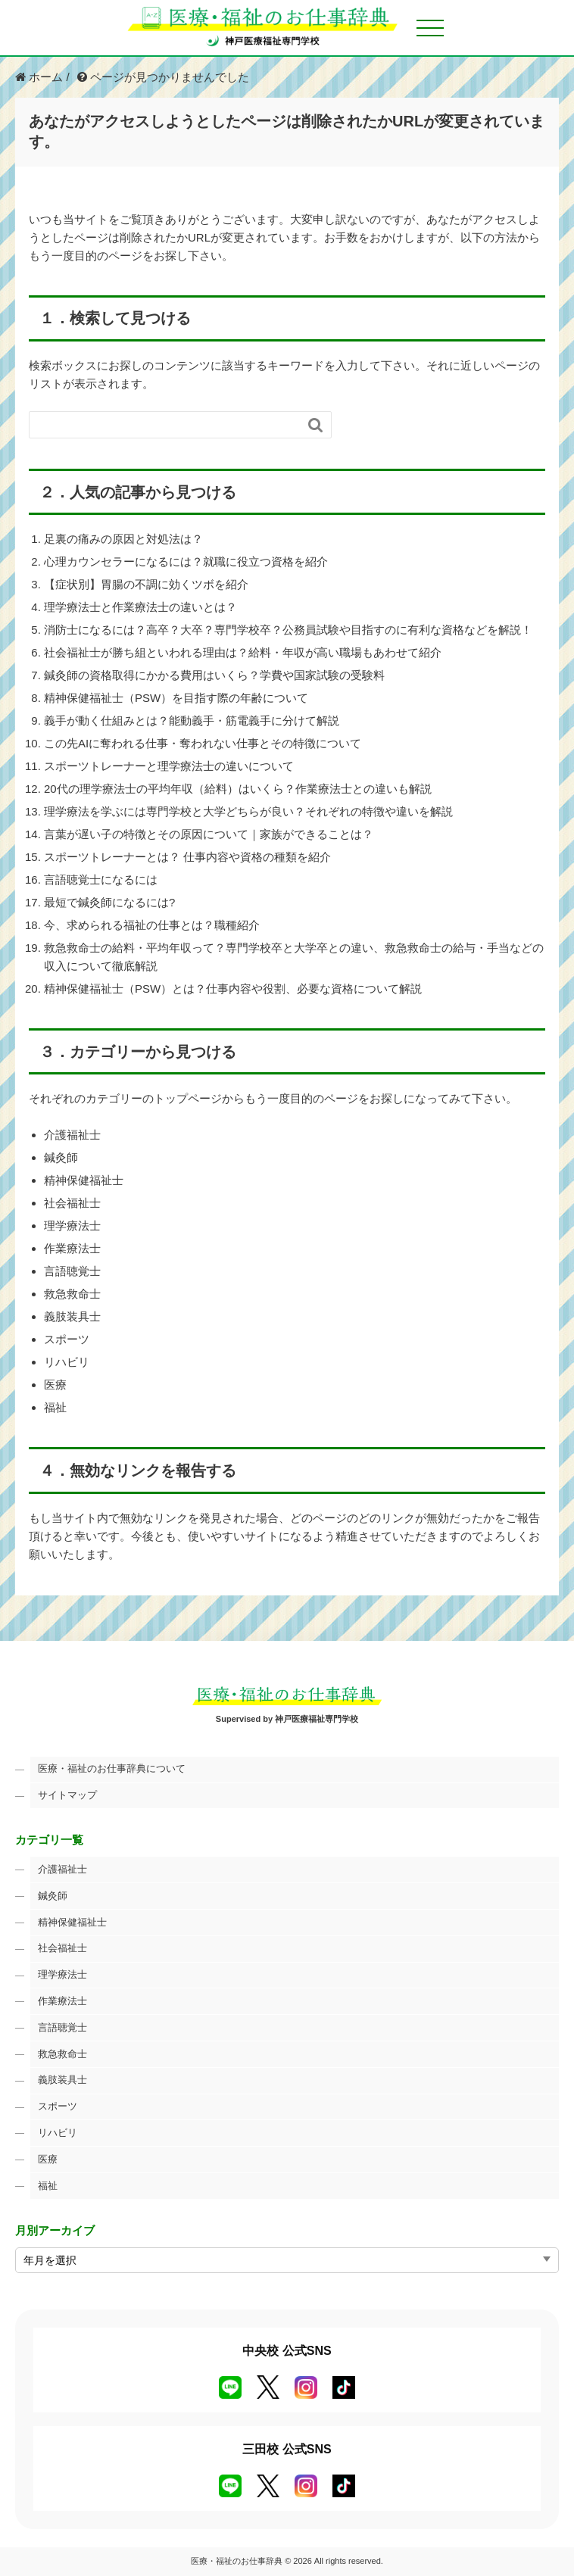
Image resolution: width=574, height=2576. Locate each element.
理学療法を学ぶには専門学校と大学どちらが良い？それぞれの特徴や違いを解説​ (248, 811)
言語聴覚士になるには (101, 879)
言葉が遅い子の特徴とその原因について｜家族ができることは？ (208, 834)
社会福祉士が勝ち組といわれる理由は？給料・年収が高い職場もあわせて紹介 (242, 652)
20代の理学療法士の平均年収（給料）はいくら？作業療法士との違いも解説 (238, 788)
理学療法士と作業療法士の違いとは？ (140, 606)
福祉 (55, 1407)
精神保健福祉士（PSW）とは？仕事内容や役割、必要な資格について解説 (233, 988)
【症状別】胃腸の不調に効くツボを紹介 (146, 584)
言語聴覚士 (72, 1271)
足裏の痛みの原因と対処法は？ (123, 538)
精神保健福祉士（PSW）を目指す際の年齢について (176, 697)
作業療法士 (72, 1248)
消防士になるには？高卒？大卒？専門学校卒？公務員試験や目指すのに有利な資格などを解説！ (288, 629)
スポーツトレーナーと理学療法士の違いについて (169, 765)
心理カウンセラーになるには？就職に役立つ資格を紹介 (186, 561)
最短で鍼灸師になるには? (109, 902)
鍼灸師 (61, 1157)
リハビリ (66, 1361)
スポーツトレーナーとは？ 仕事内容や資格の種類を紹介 (187, 856)
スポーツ (66, 1339)
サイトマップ (67, 1795)
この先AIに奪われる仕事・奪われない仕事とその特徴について (202, 743)
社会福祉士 (72, 1202)
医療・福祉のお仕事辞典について (112, 1768)
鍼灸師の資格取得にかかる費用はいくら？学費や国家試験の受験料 (214, 675)
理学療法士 (72, 1225)
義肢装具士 (72, 1316)
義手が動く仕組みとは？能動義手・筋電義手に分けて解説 (191, 720)
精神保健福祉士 (83, 1180)
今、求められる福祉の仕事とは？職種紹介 (152, 924)
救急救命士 (72, 1293)
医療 (55, 1384)
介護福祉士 (72, 1134)
